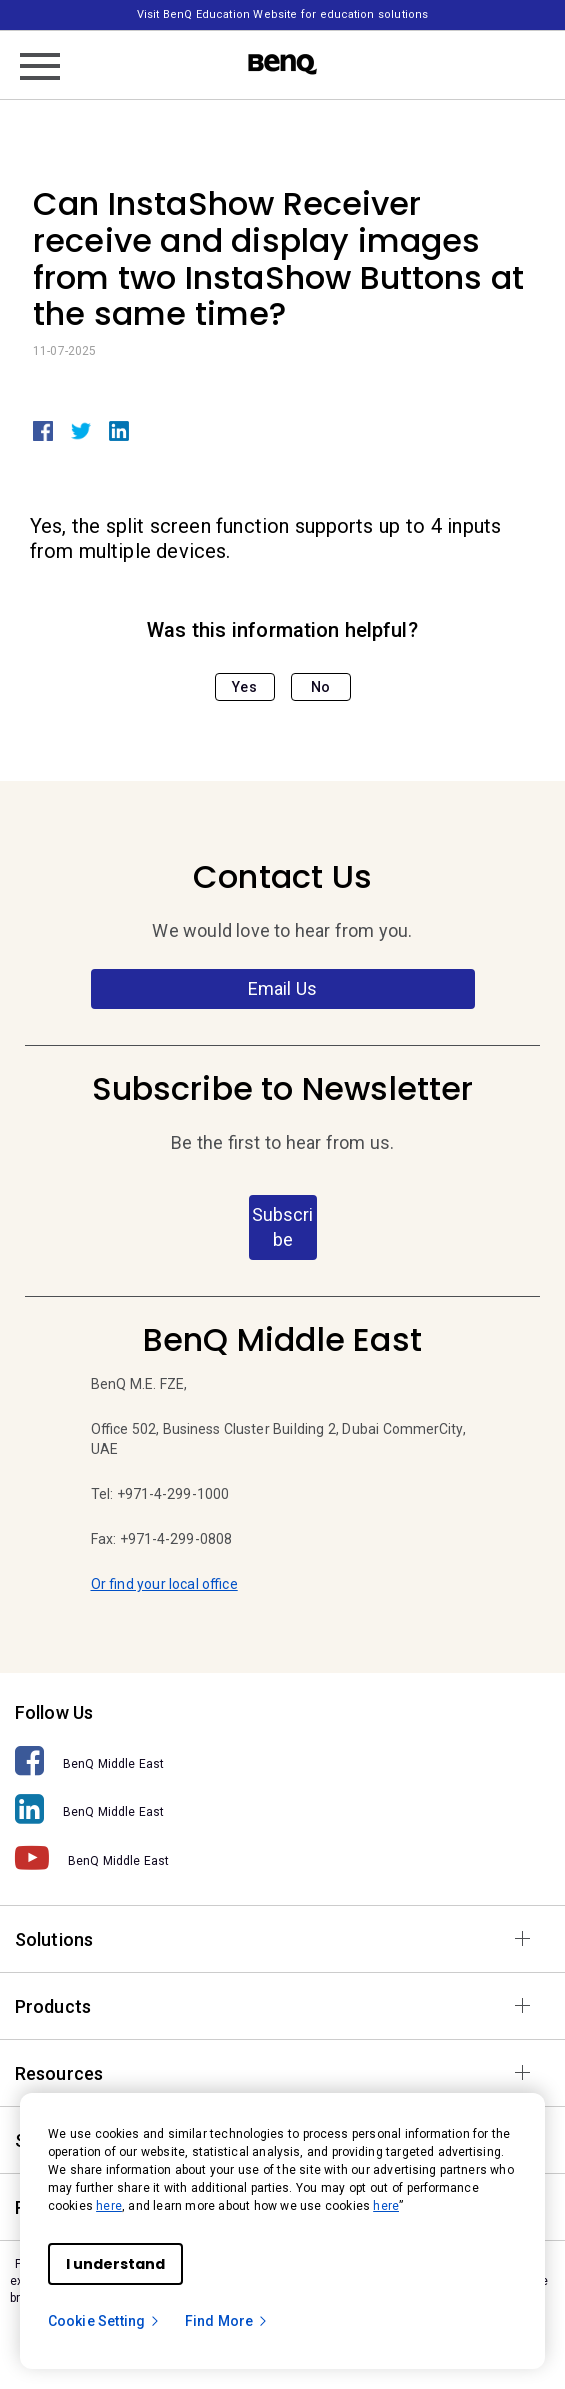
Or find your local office (164, 1584)
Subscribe (282, 1227)
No (320, 687)
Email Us (282, 988)
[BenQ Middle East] (282, 1761)
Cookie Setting (104, 2321)
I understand (115, 2264)
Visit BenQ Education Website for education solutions (282, 14)
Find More (227, 2321)
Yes (244, 687)
